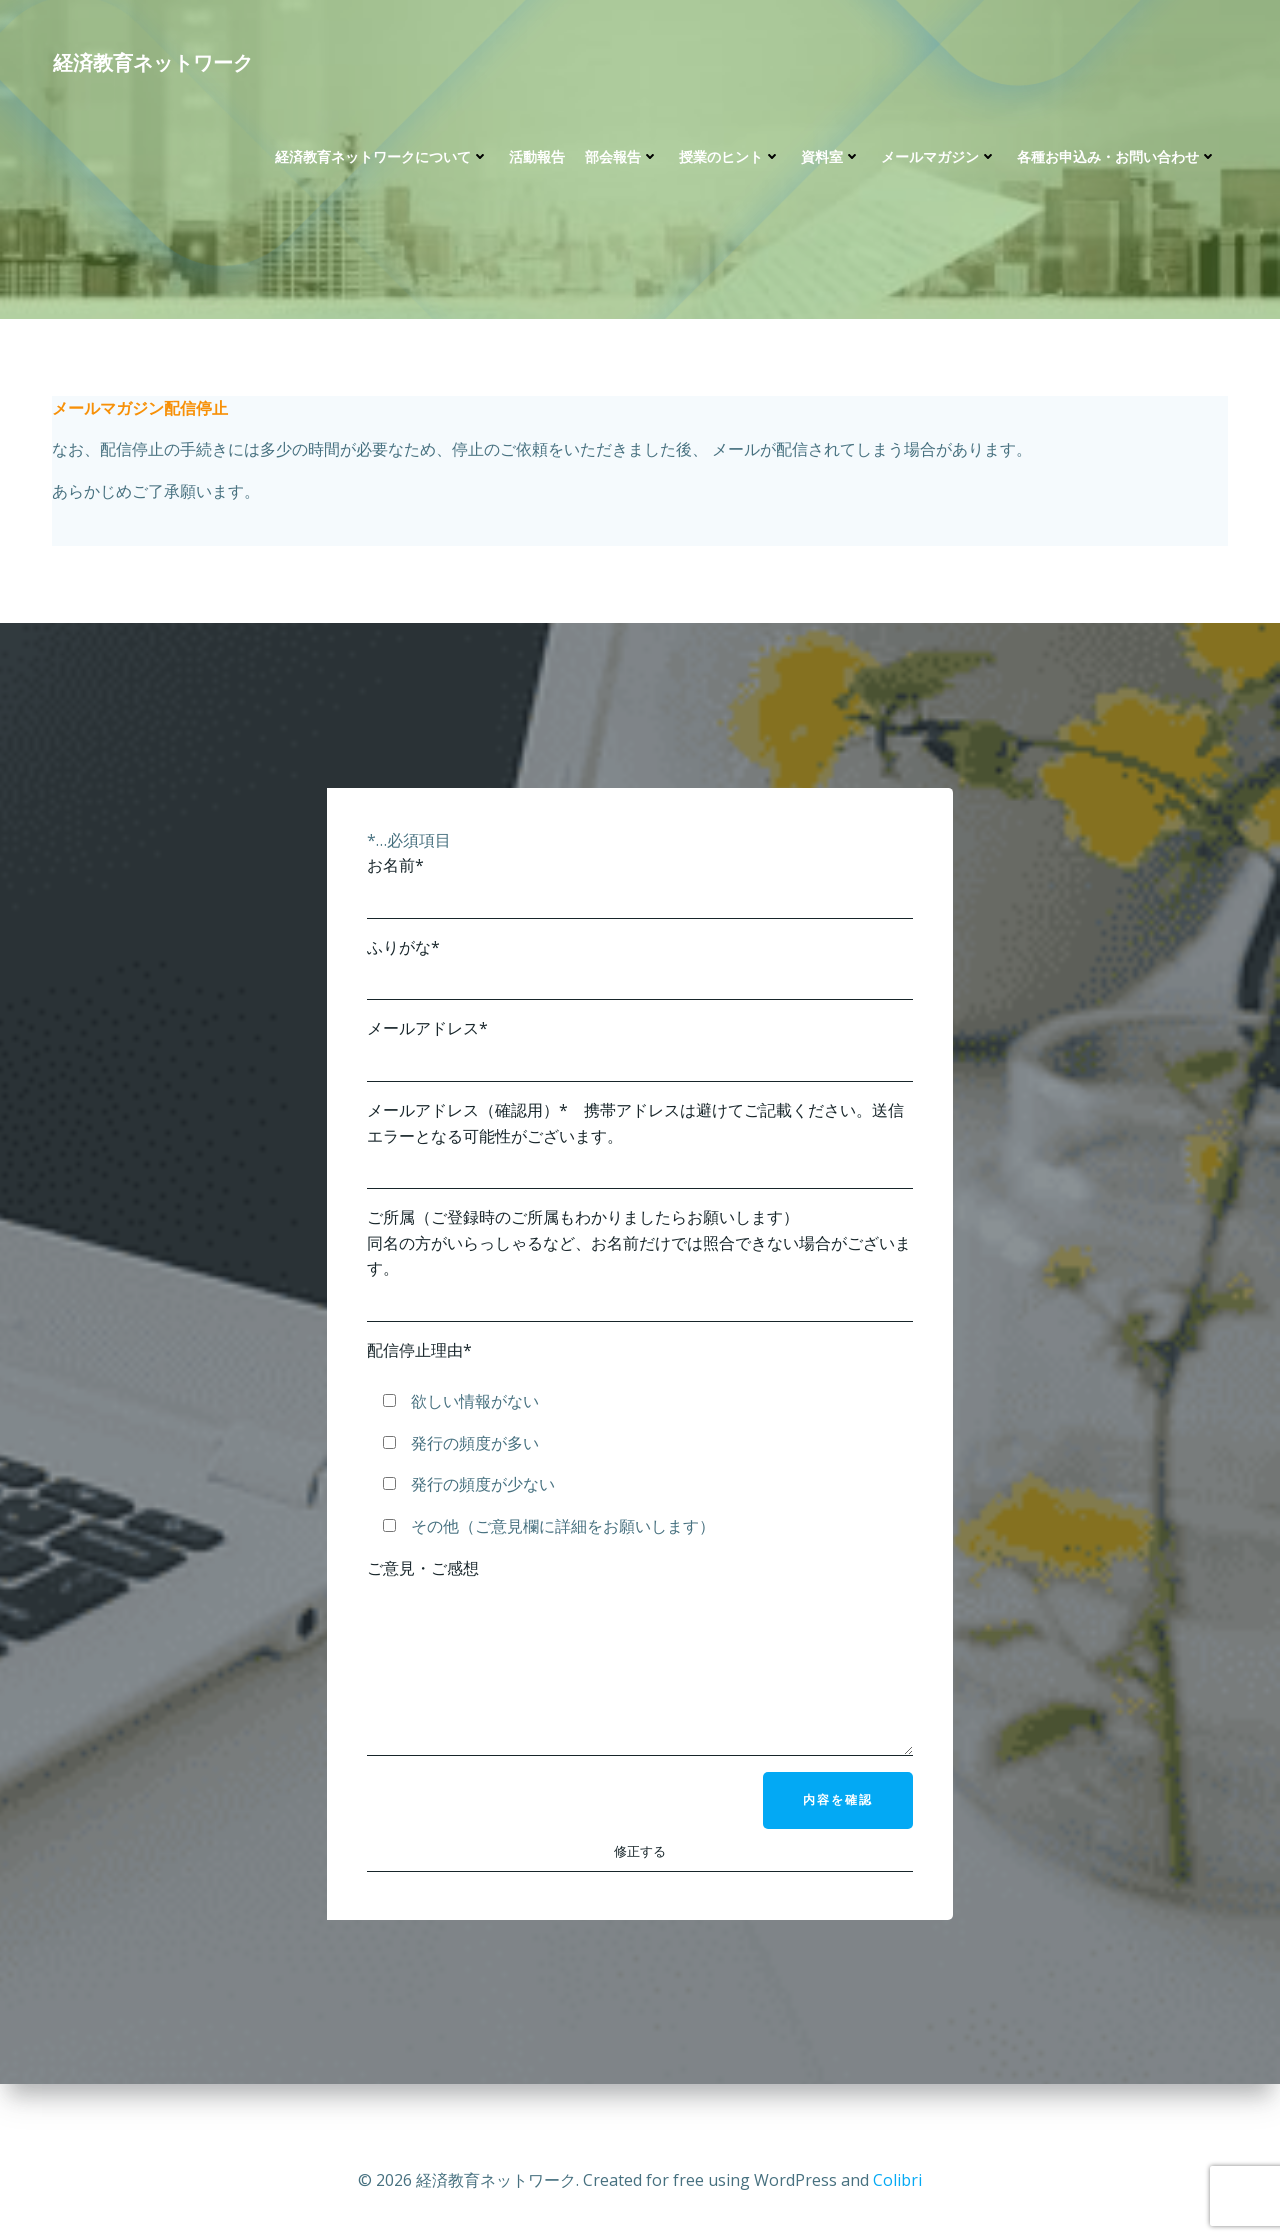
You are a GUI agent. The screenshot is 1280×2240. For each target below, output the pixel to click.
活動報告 (536, 160)
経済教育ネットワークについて (381, 160)
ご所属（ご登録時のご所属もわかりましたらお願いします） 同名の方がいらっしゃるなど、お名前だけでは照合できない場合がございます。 (640, 1272)
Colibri (897, 2180)
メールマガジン (938, 160)
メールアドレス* (640, 1057)
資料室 (830, 160)
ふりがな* (640, 976)
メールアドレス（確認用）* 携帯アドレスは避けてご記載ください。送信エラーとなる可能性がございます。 (640, 1152)
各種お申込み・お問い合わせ (1116, 160)
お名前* (640, 894)
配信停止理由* (419, 1358)
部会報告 (621, 160)
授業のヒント (729, 160)
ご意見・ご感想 (640, 1679)
